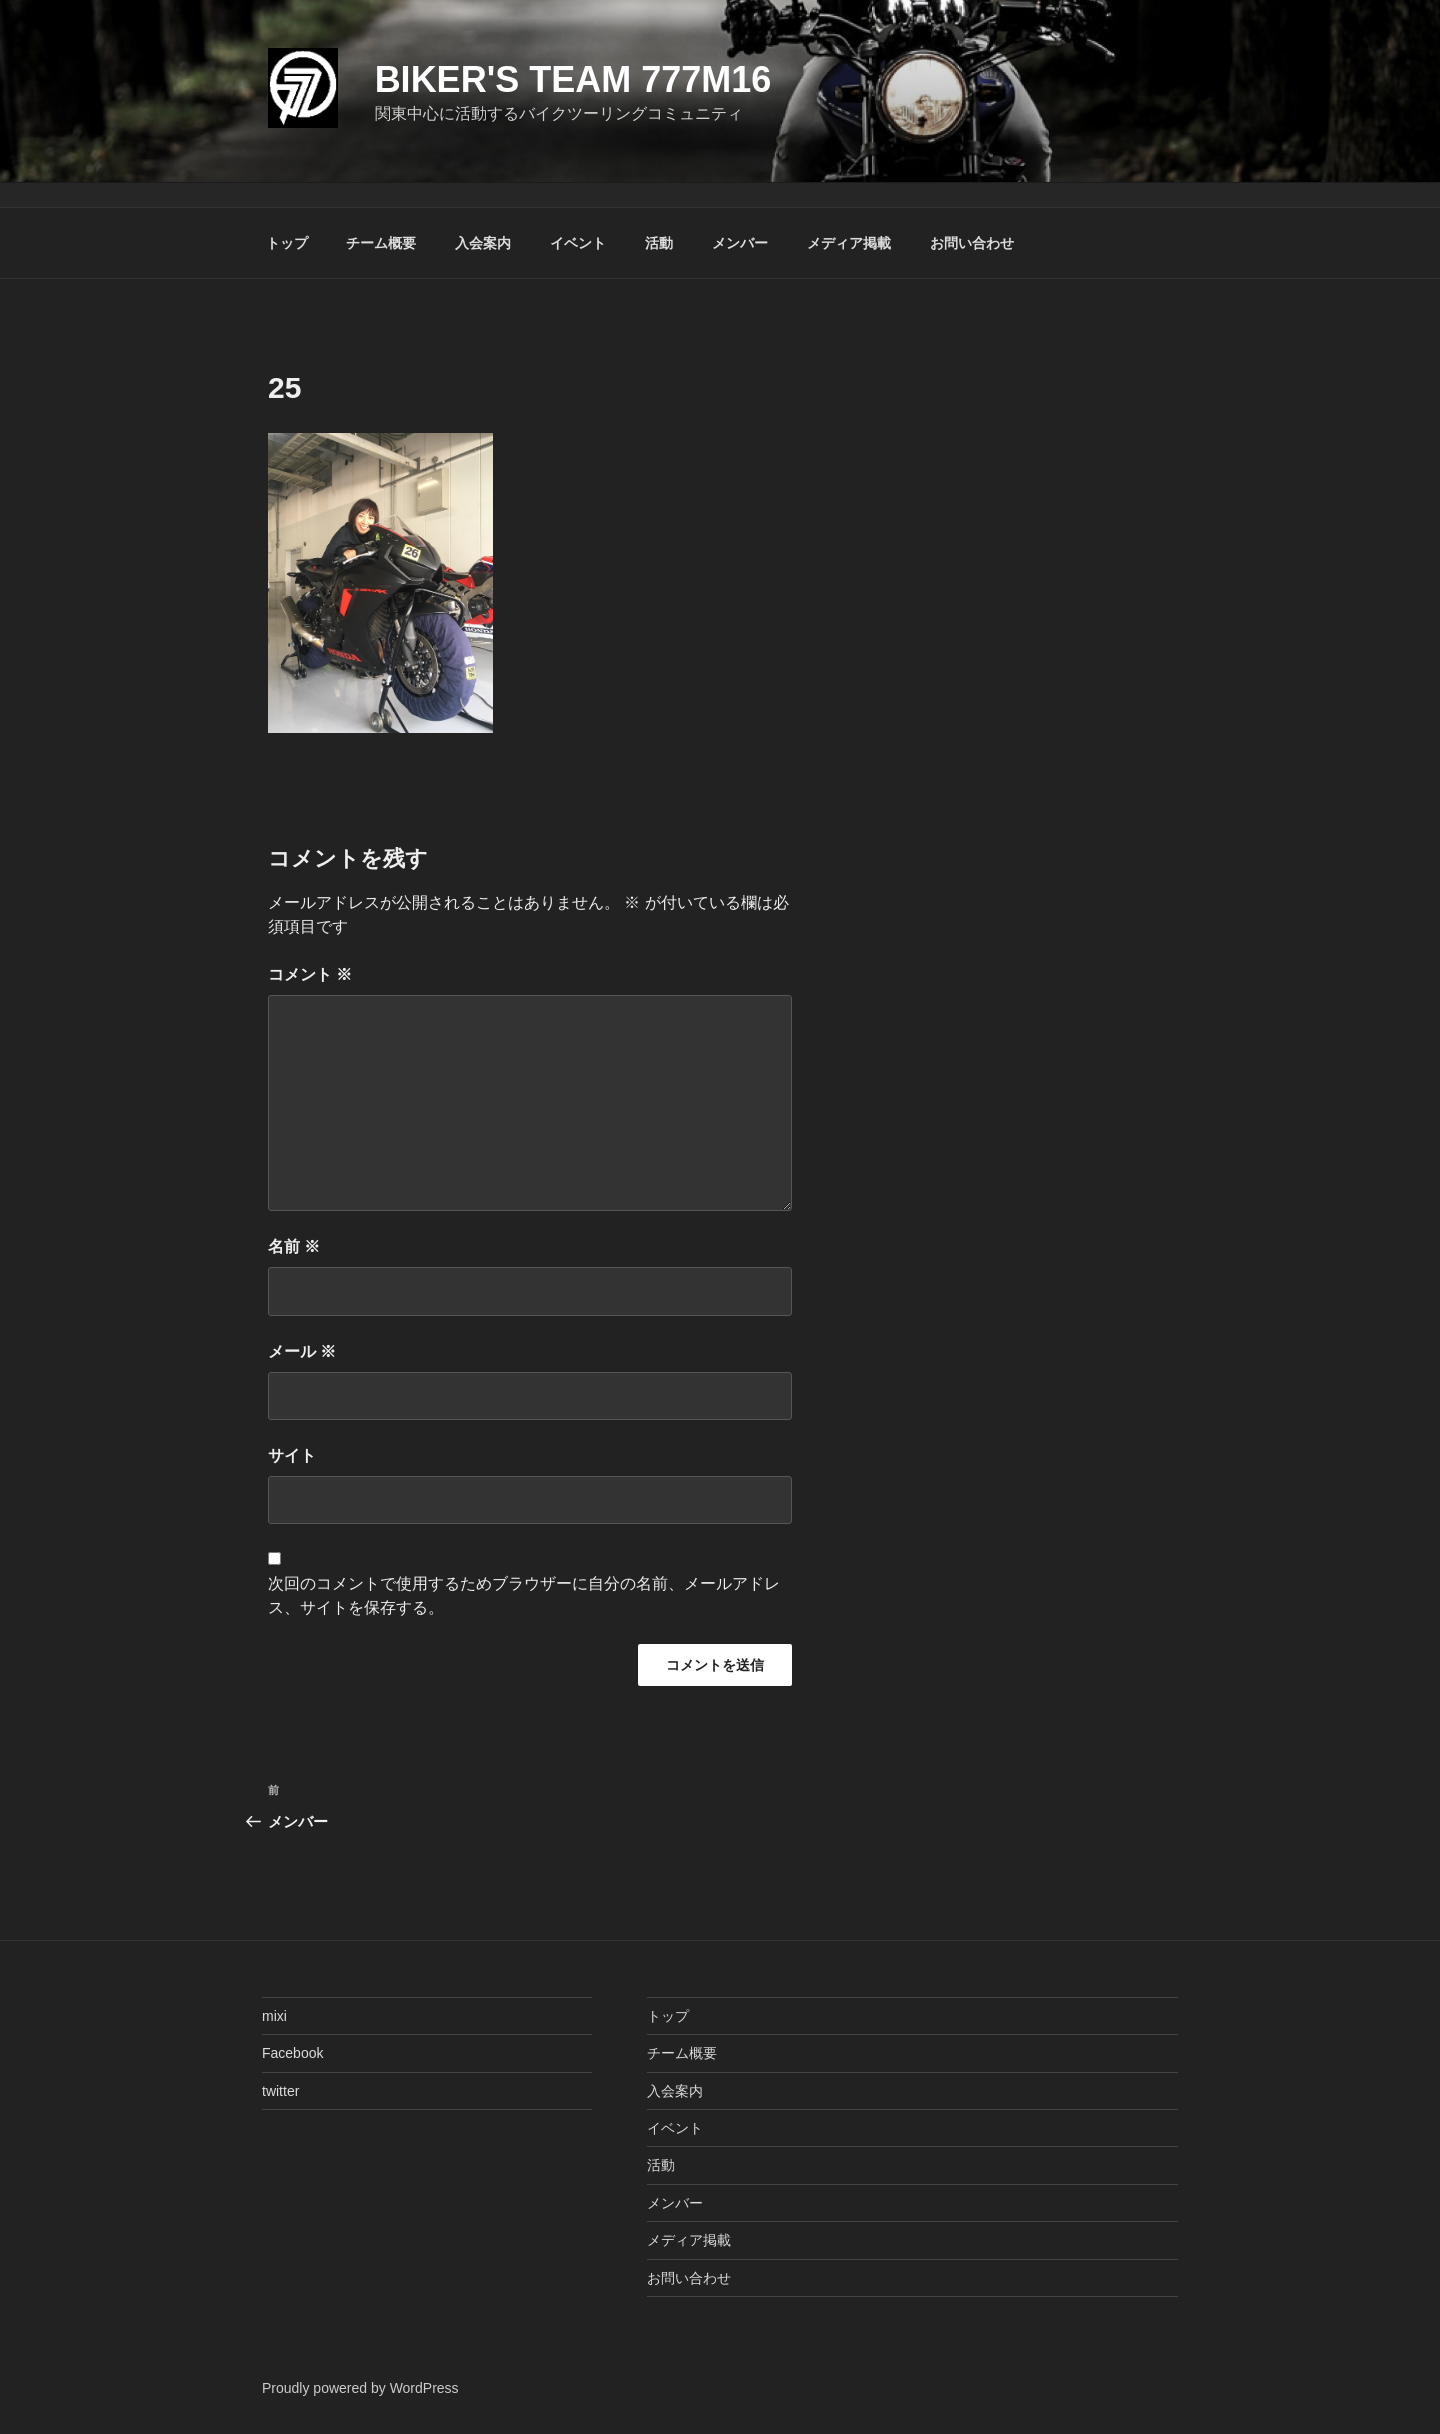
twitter (280, 2091)
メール (302, 1351)
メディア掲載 (849, 243)
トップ (287, 243)
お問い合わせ (972, 243)
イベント (578, 243)
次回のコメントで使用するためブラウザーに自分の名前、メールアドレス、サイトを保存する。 (524, 1595)
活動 (659, 243)
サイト (292, 1455)
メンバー (740, 243)
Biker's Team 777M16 (573, 79)
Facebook (292, 2053)
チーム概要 (381, 243)
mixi (274, 2016)
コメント (310, 974)
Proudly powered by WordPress (360, 2388)
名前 (294, 1246)
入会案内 (483, 243)
